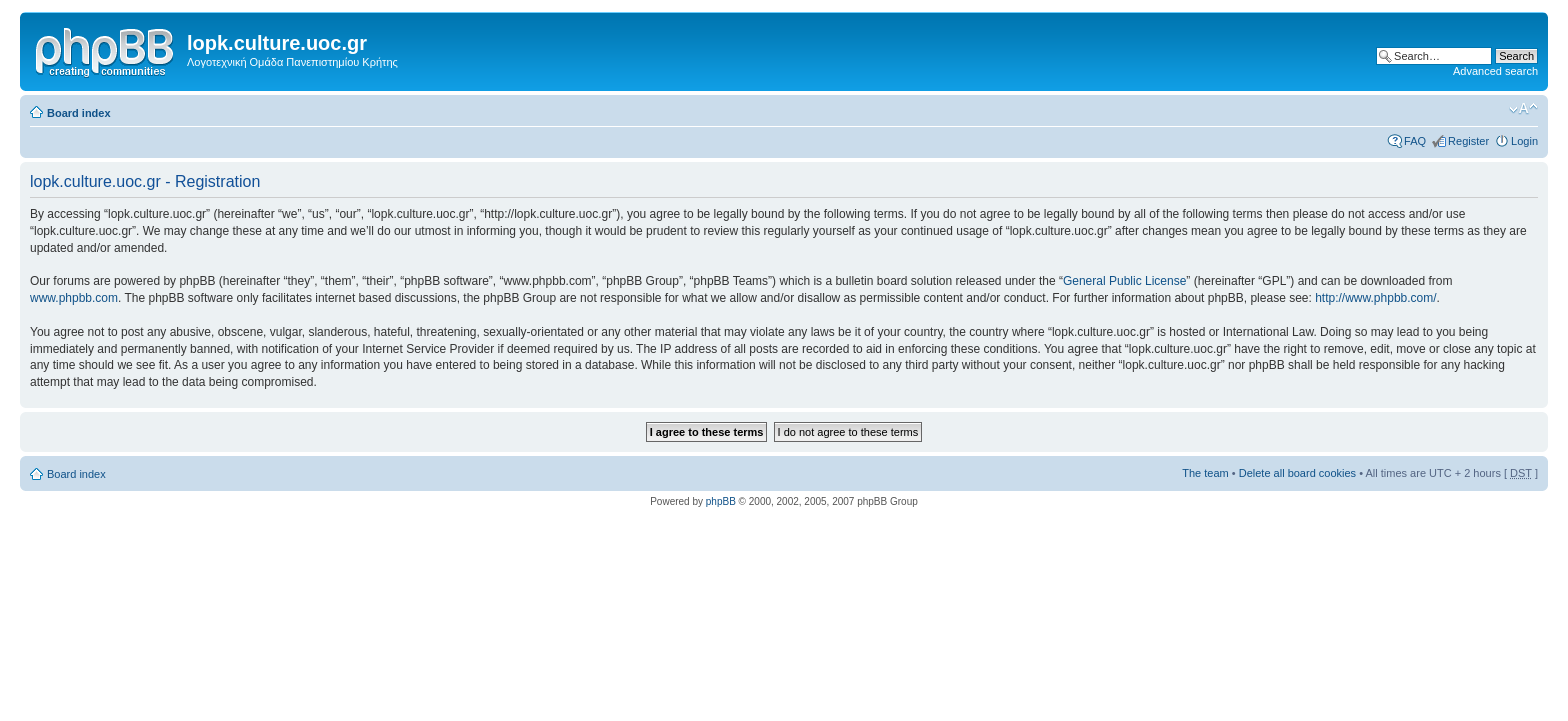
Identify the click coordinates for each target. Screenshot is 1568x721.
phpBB (721, 501)
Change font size (1523, 109)
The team (1205, 473)
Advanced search (1495, 71)
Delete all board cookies (1297, 473)
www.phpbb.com (74, 298)
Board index (79, 113)
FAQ (1415, 141)
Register (1468, 141)
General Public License (1124, 281)
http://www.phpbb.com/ (1375, 298)
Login (1524, 141)
